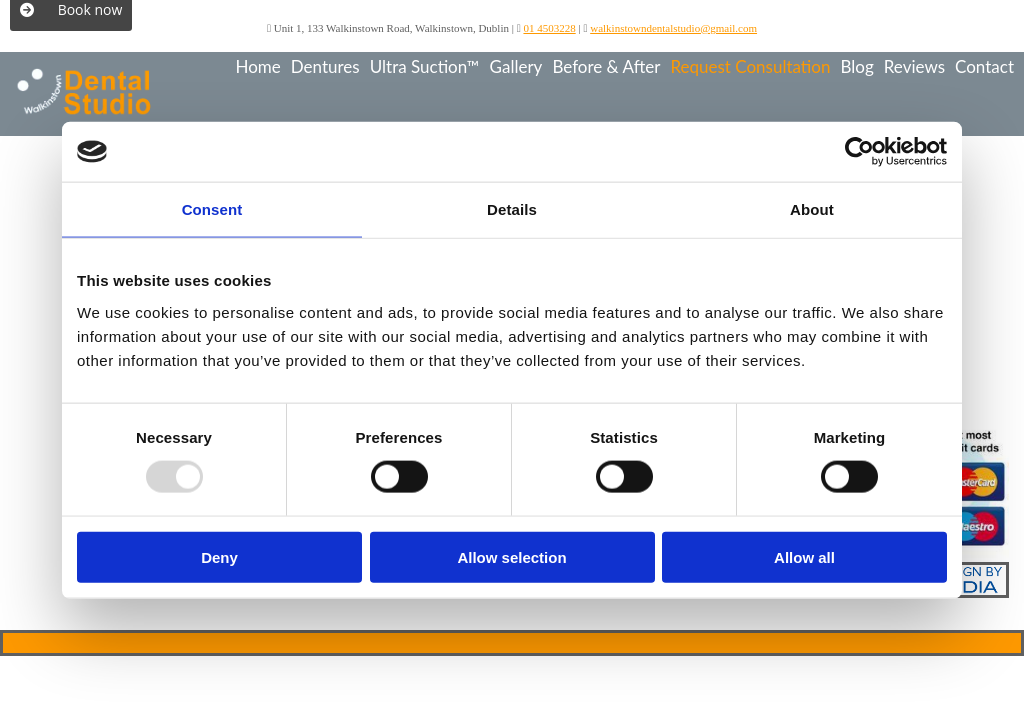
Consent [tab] (212, 209)
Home (257, 66)
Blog (856, 66)
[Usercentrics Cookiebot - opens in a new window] (859, 152)
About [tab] (812, 209)
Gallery (516, 66)
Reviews (914, 66)
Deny (219, 556)
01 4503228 (549, 28)
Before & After (606, 66)
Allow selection (511, 556)
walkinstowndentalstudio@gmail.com (673, 28)
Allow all (804, 556)
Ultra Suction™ (425, 66)
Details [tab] (512, 209)
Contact (984, 66)
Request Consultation (750, 66)
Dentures (325, 66)
